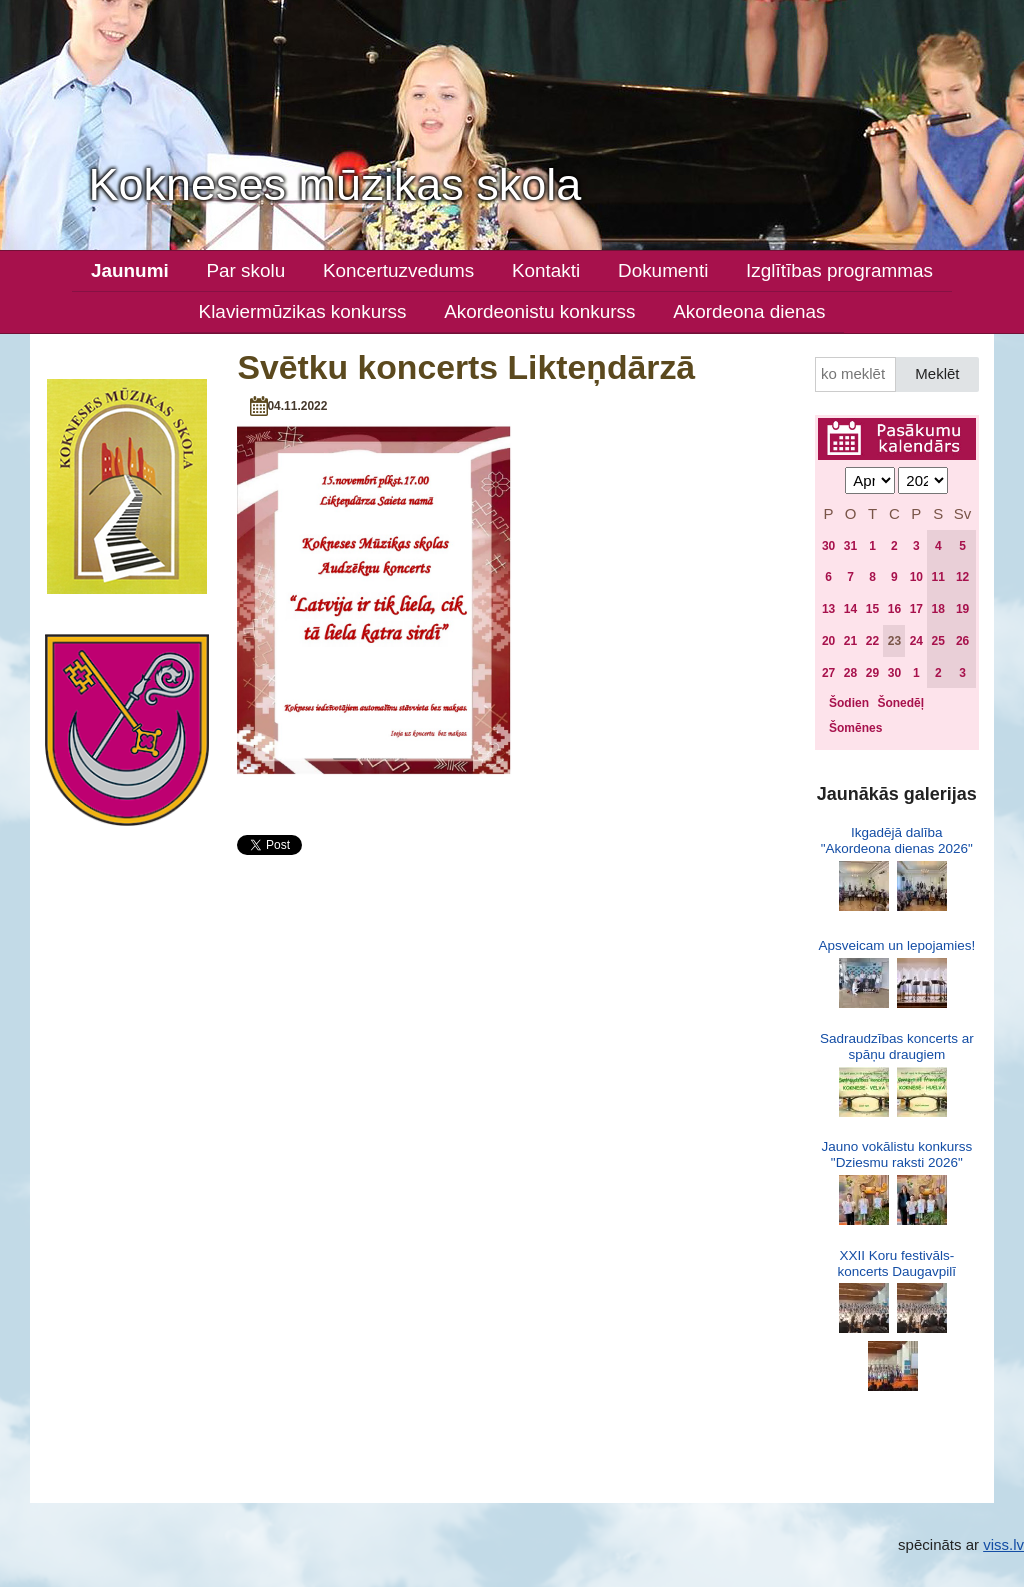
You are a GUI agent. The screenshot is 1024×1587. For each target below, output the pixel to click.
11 (938, 577)
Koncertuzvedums (398, 270)
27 (828, 673)
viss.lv (1003, 1544)
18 (938, 609)
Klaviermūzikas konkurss (303, 311)
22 (872, 641)
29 (872, 673)
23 (894, 641)
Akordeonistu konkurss (539, 311)
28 (850, 673)
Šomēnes (855, 728)
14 (850, 609)
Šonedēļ (900, 703)
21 (850, 641)
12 (962, 577)
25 (938, 641)
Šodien (849, 703)
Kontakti (546, 270)
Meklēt (937, 373)
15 (872, 609)
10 (916, 577)
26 (962, 641)
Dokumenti (663, 270)
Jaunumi (130, 270)
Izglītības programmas (839, 270)
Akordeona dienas (749, 311)
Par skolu (245, 270)
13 (828, 609)
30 (828, 546)
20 (828, 641)
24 (916, 641)
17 (916, 609)
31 (850, 546)
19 (962, 609)
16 (894, 609)
